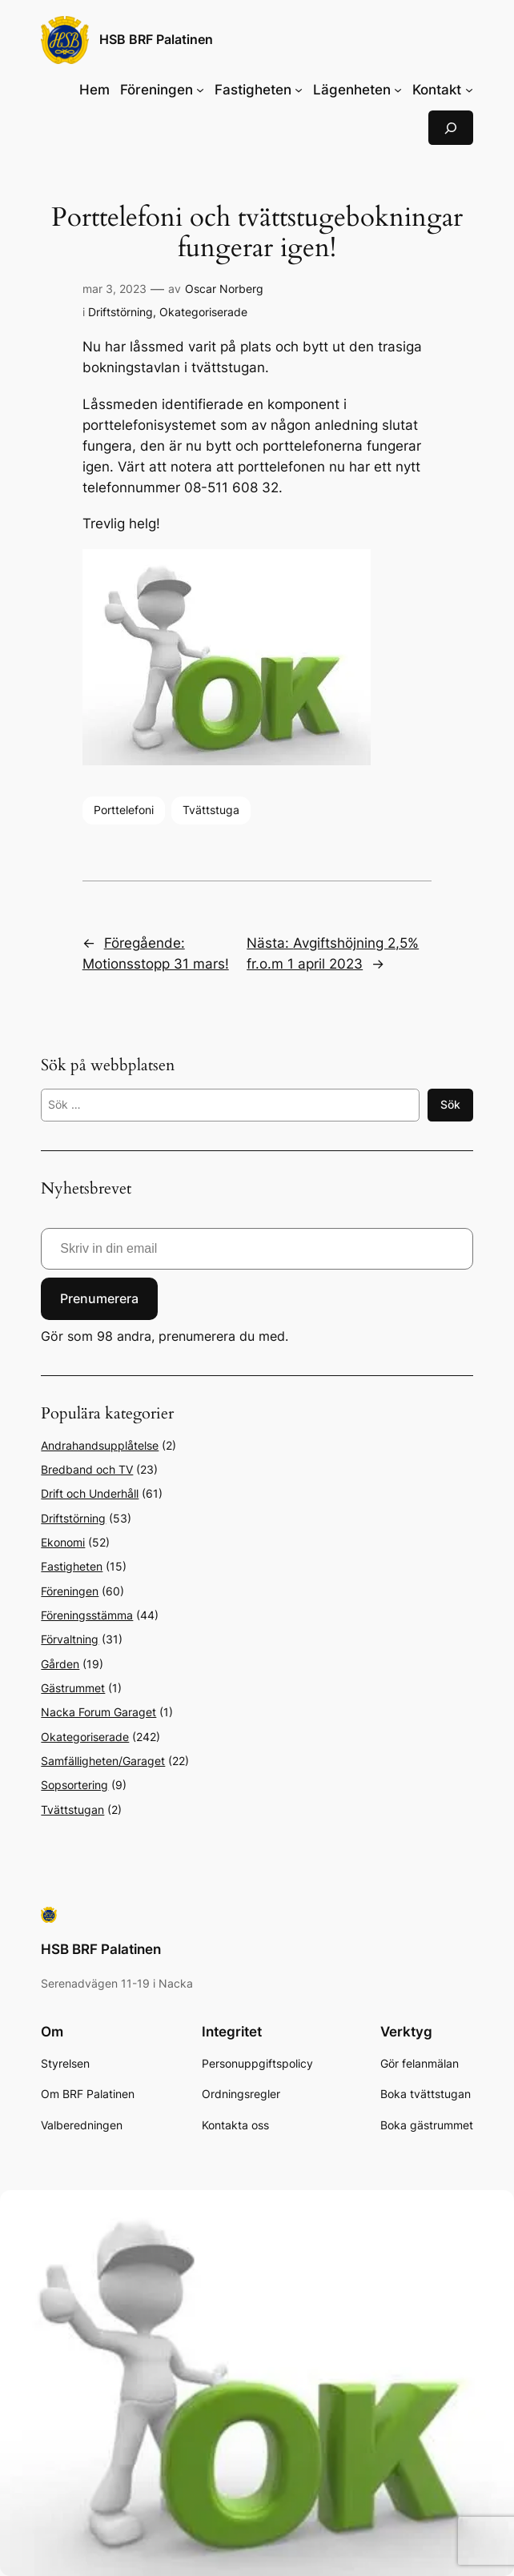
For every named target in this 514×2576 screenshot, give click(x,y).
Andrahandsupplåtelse (100, 1445)
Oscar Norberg (224, 288)
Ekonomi (63, 1542)
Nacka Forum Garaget (98, 1712)
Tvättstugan (72, 1809)
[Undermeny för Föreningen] (200, 90)
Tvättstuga (211, 810)
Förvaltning (69, 1639)
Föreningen (69, 1591)
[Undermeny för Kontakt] (469, 90)
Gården (60, 1664)
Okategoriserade (203, 312)
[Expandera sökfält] (450, 127)
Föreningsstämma (87, 1615)
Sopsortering (74, 1785)
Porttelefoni (124, 810)
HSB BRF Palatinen (156, 39)
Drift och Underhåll (90, 1493)
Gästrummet (73, 1688)
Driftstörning (120, 312)
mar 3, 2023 (114, 288)
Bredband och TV (87, 1469)
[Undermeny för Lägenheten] (398, 90)
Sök (450, 1104)
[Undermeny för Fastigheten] (299, 90)
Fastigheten (71, 1566)
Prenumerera (99, 1298)
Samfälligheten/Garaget (103, 1760)
